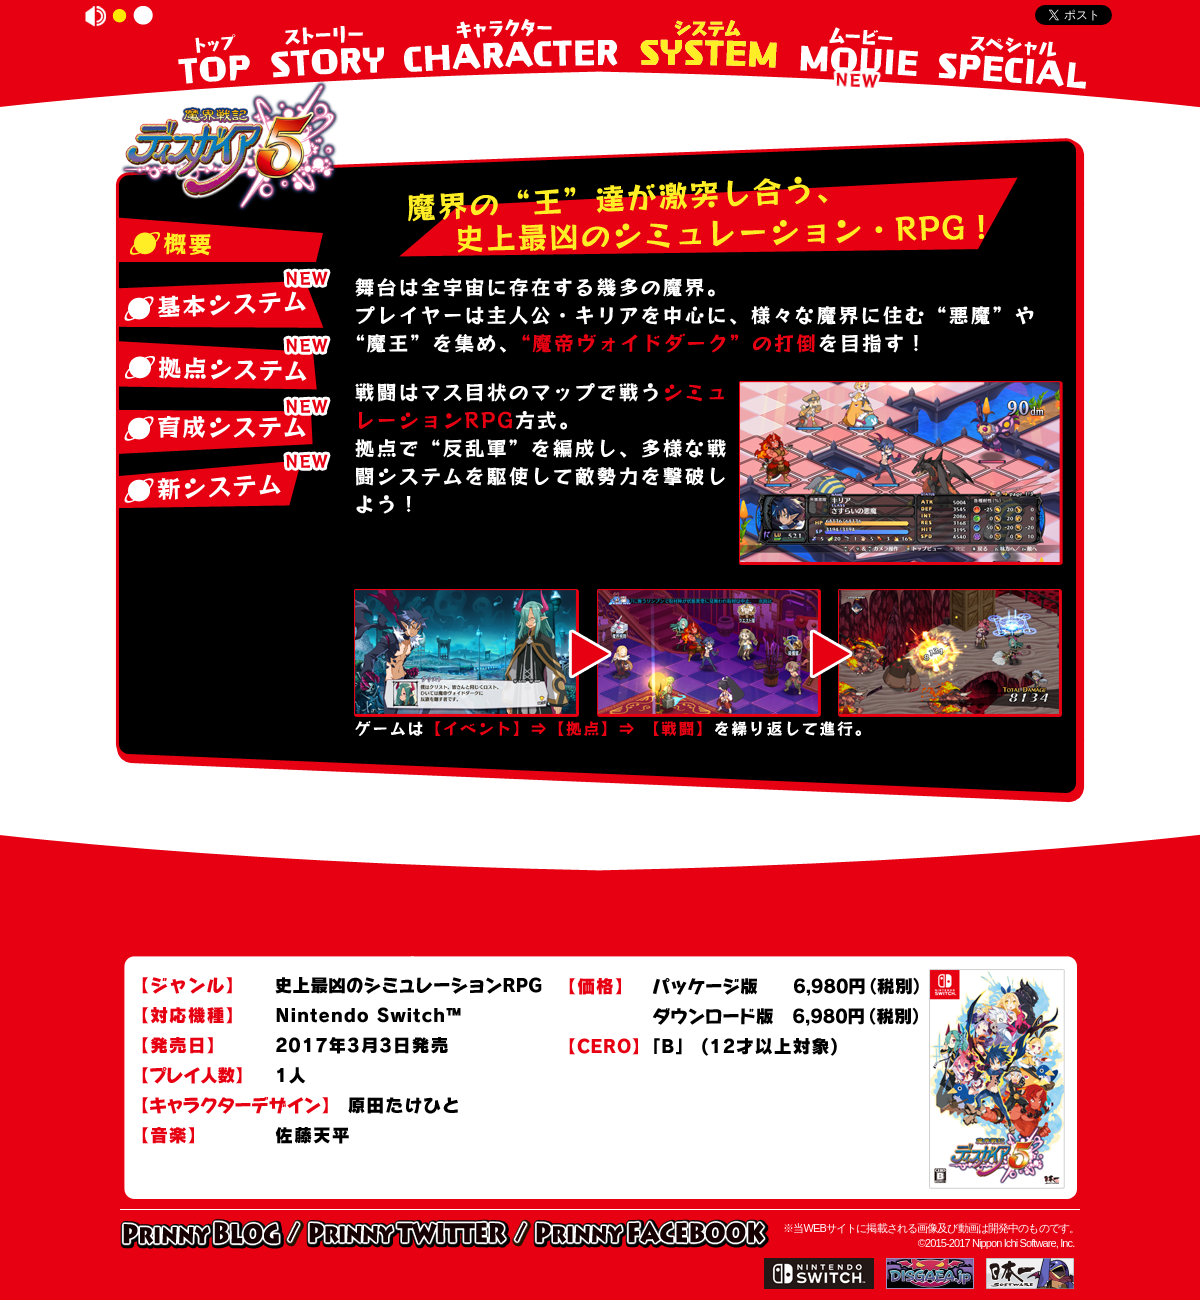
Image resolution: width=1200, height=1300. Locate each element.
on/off (95, 16)
